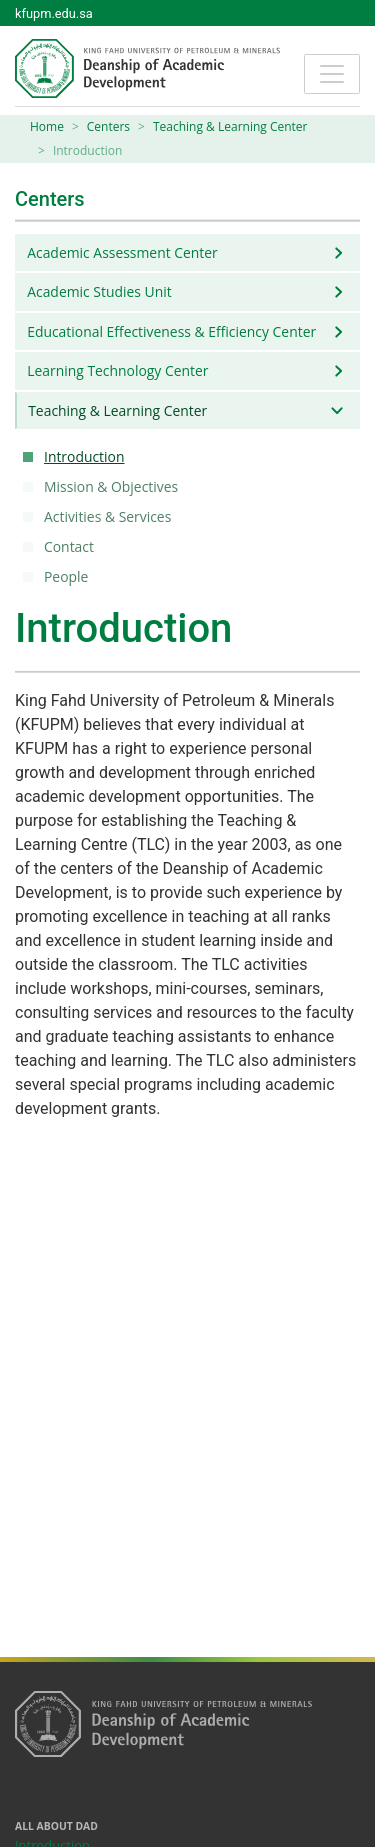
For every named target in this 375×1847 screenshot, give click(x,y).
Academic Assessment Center (122, 252)
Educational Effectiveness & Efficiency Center (171, 331)
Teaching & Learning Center (230, 126)
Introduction (87, 456)
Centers (108, 126)
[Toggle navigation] (332, 74)
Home (47, 126)
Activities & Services (110, 516)
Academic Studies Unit (99, 291)
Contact (72, 546)
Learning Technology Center (117, 370)
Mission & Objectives (114, 486)
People (69, 576)
